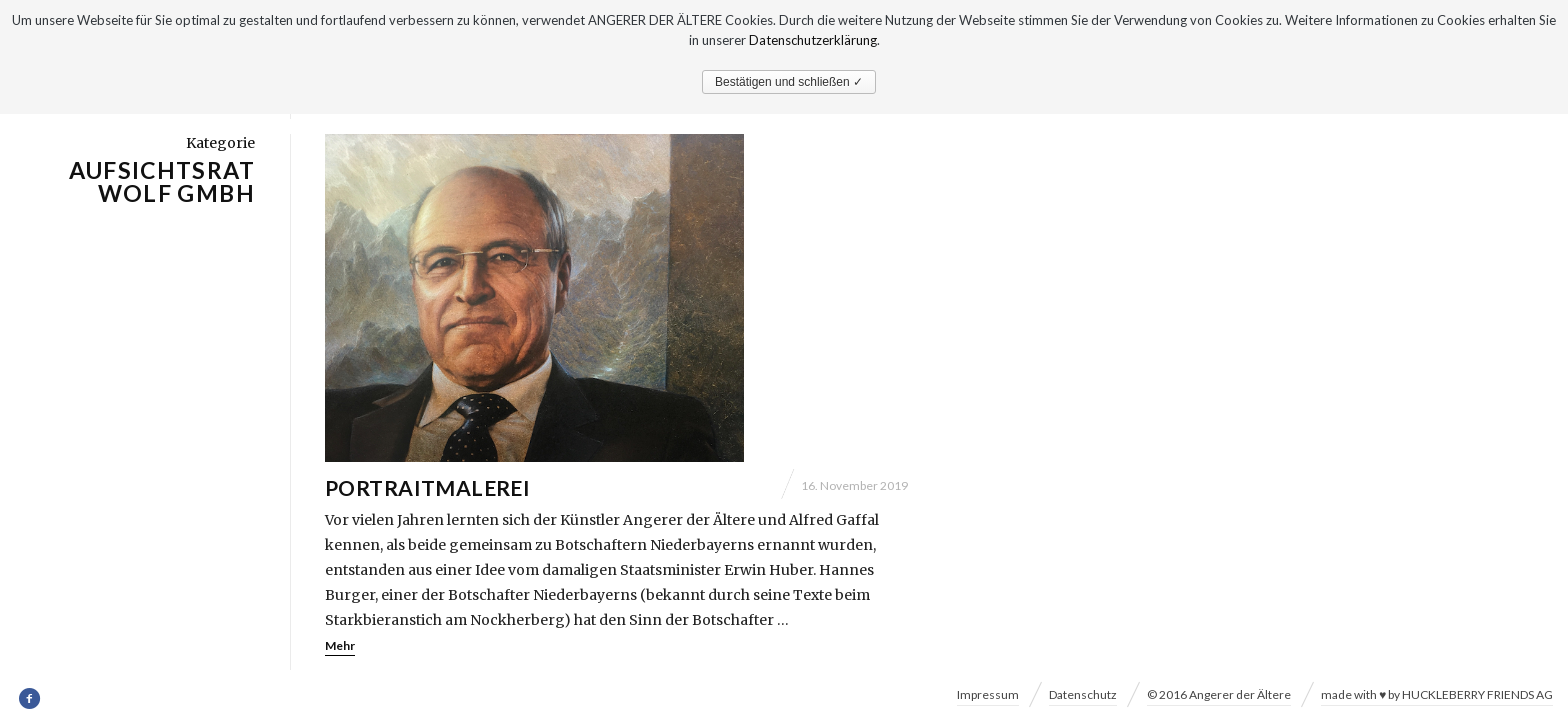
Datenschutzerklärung (813, 40)
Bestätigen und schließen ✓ (789, 82)
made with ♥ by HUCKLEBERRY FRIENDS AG (1437, 694)
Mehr (340, 646)
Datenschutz (1083, 694)
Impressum (988, 694)
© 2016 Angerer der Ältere (1219, 694)
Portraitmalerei (427, 488)
